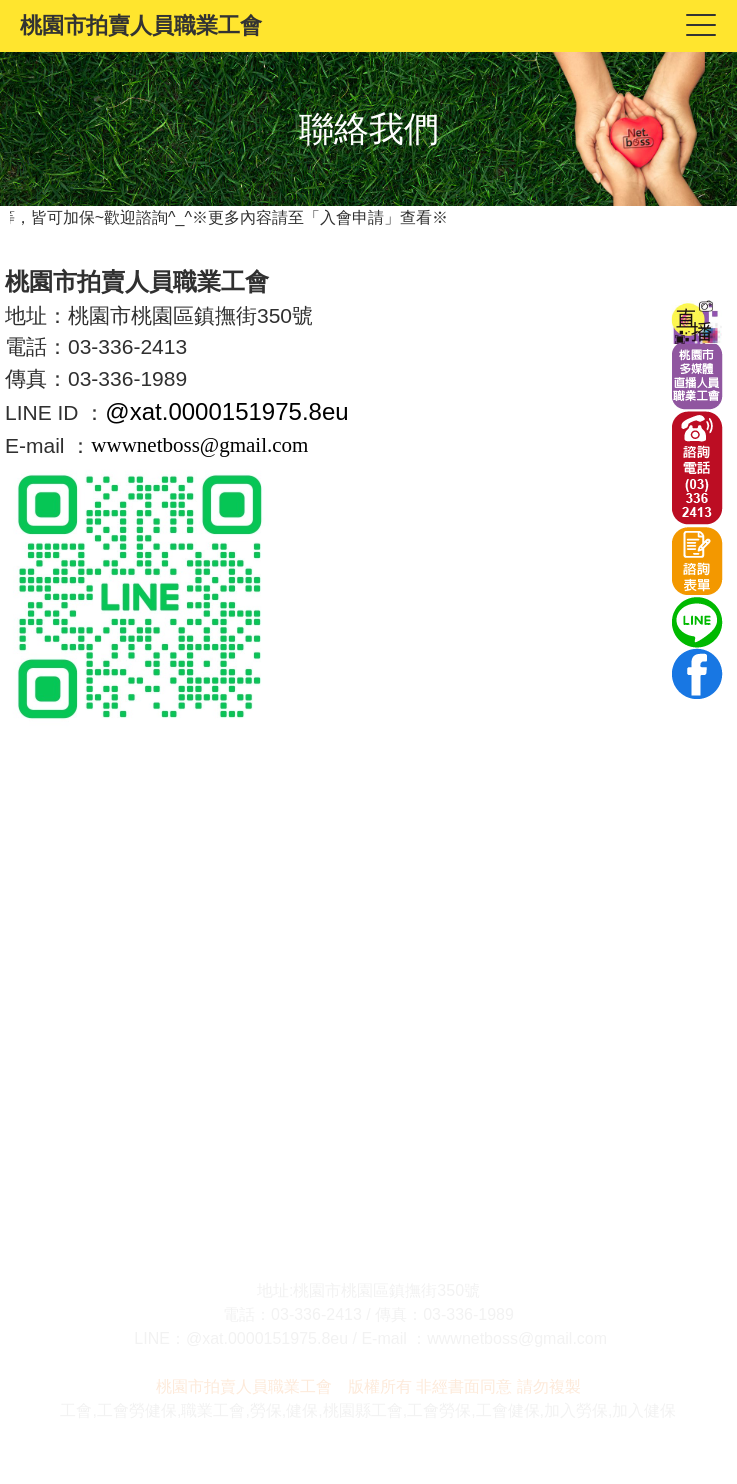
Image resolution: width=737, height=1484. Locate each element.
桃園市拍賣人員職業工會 (141, 25)
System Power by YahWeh (670, 1476)
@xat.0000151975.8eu (226, 411)
